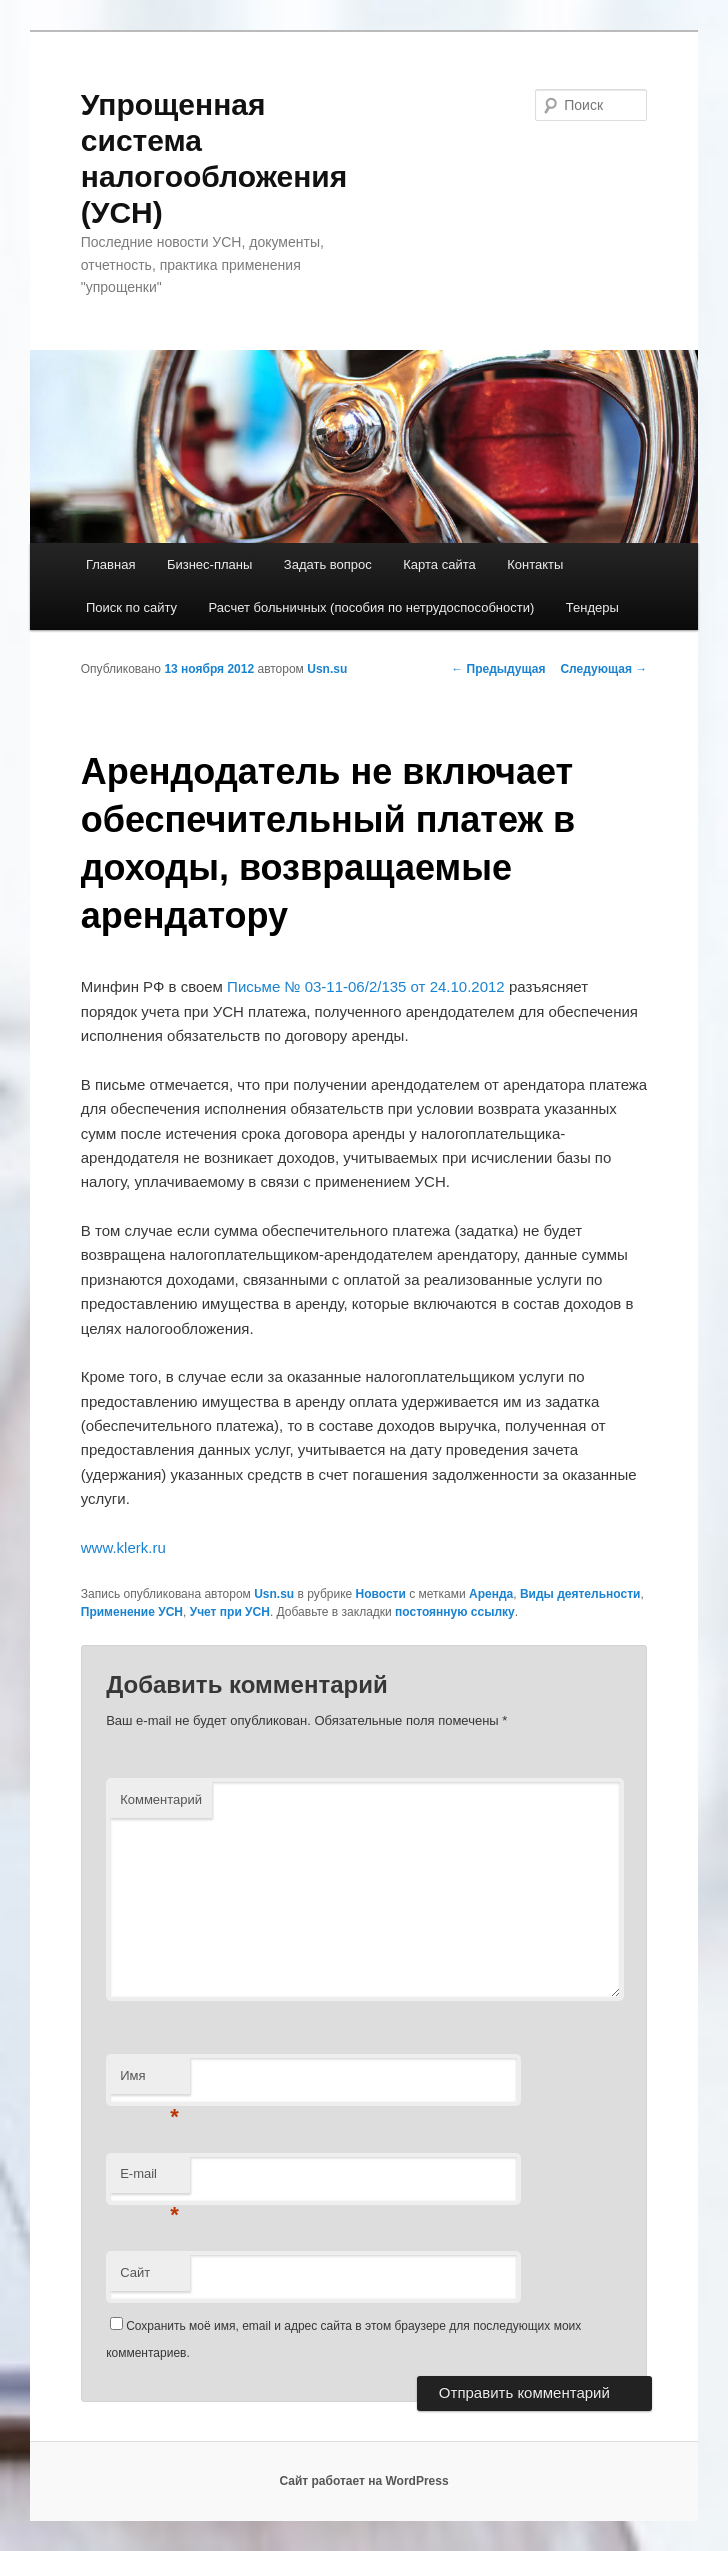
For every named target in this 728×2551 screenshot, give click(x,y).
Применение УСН (132, 1612)
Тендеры (592, 607)
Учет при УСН (230, 1612)
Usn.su (327, 669)
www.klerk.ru (123, 1547)
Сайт (135, 2272)
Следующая (603, 669)
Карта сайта (439, 564)
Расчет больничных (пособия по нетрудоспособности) (372, 607)
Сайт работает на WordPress (363, 2481)
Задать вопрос (328, 564)
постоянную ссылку (455, 1612)
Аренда (491, 1594)
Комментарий (161, 1799)
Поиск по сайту (131, 607)
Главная (110, 564)
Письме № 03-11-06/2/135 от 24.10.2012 (366, 986)
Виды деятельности (580, 1594)
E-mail (149, 2179)
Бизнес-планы (209, 564)
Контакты (535, 564)
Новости (381, 1594)
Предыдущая (498, 669)
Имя (149, 2081)
